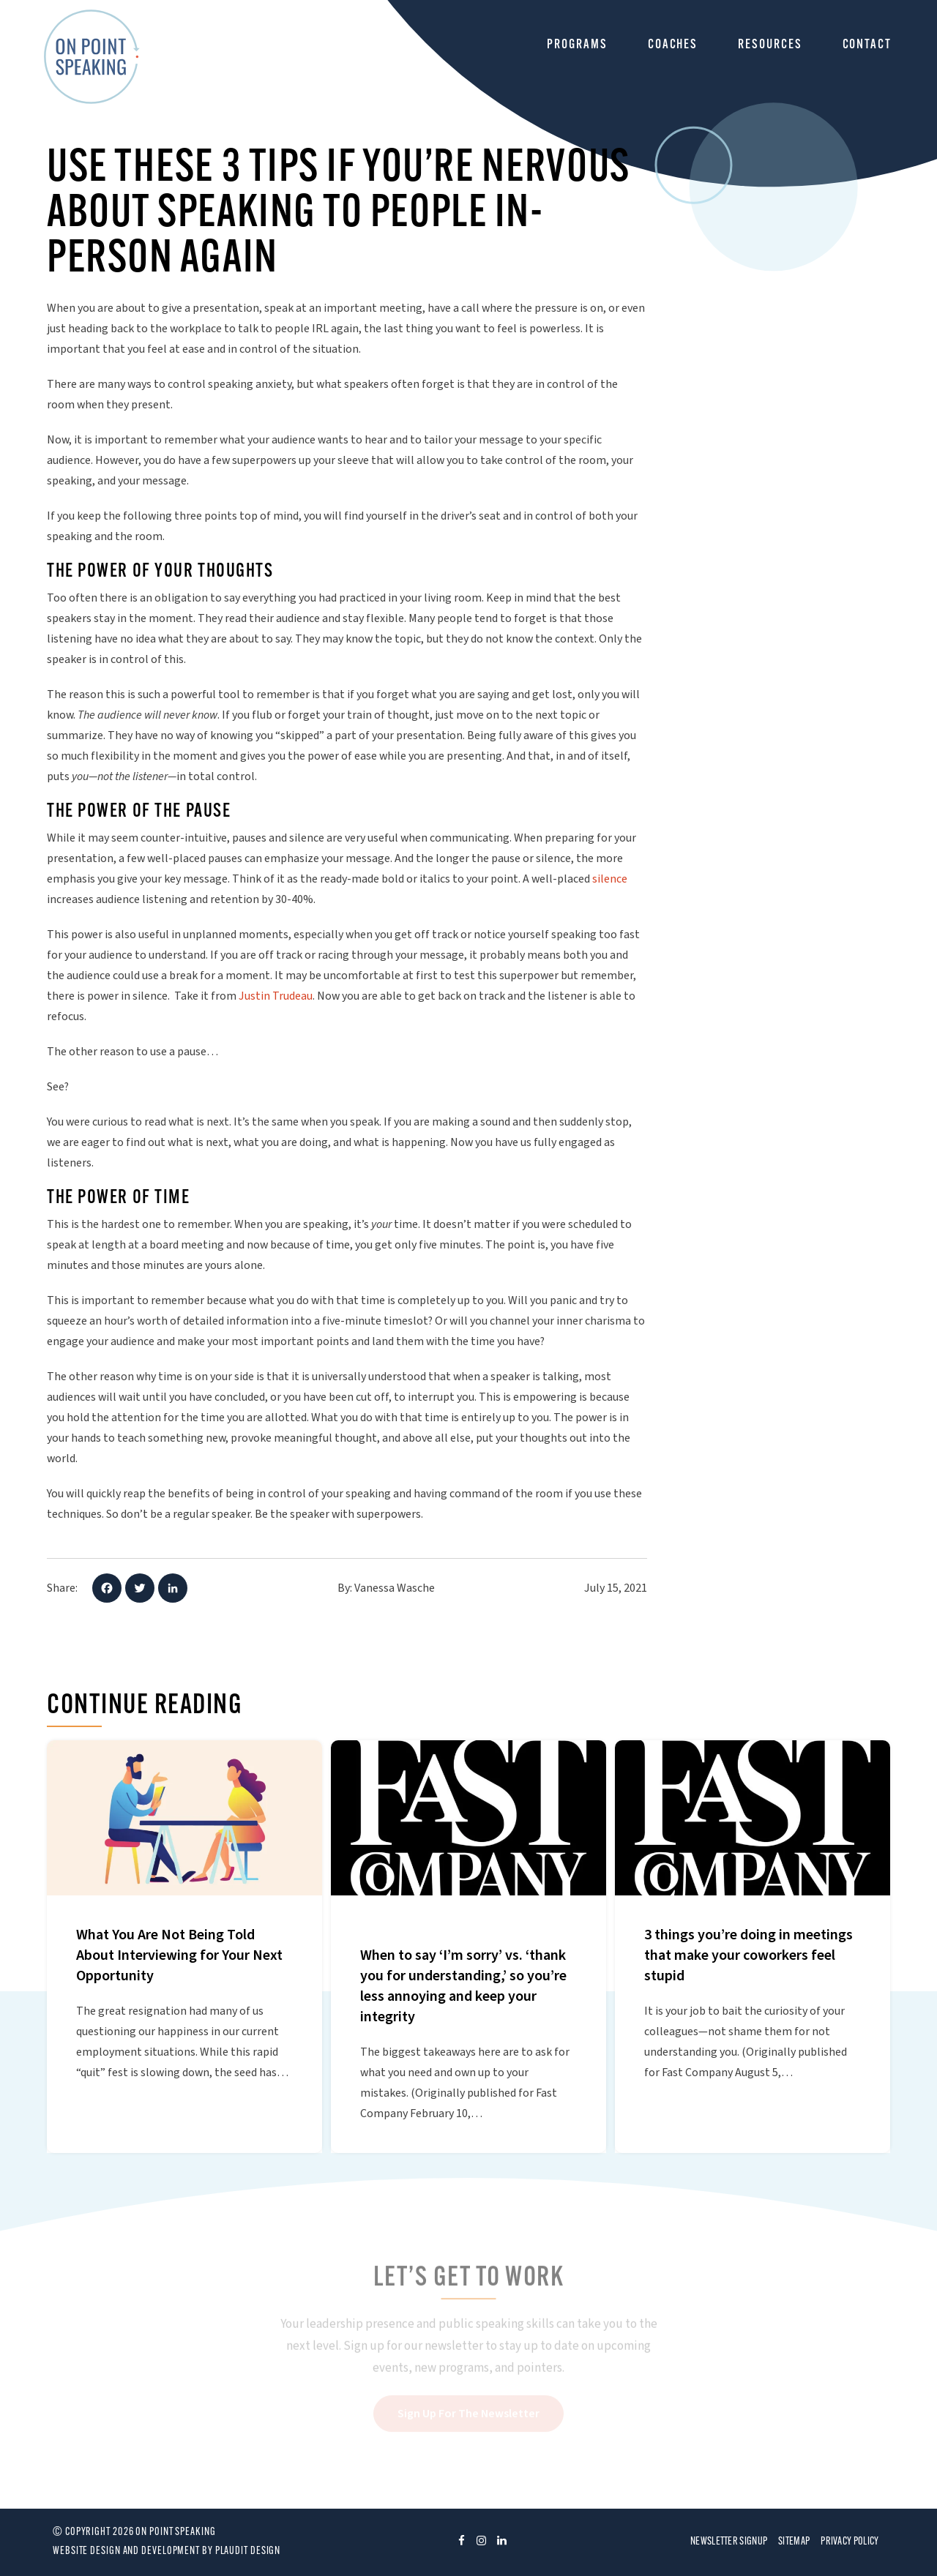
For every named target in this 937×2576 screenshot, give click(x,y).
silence (609, 879)
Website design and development (126, 2551)
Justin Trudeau (276, 996)
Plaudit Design (248, 2551)
